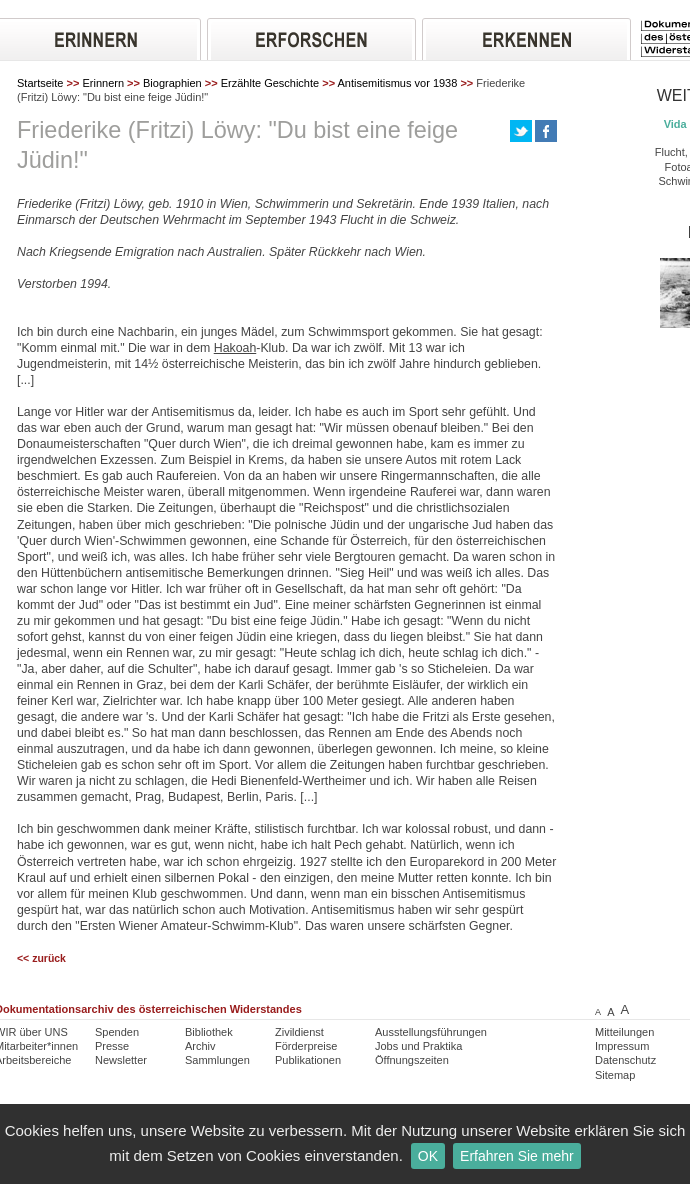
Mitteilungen (624, 1032)
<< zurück (41, 958)
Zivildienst (299, 1032)
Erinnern (103, 83)
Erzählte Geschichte (270, 83)
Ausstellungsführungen (431, 1032)
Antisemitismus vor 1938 (398, 83)
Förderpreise (306, 1046)
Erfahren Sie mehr (517, 1156)
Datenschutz (625, 1060)
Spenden (117, 1032)
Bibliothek (209, 1032)
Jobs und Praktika (418, 1046)
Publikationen (308, 1060)
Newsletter (121, 1060)
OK (428, 1156)
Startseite (40, 83)
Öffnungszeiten (412, 1060)
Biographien (172, 83)
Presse (112, 1046)
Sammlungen (217, 1060)
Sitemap (615, 1075)
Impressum (622, 1046)
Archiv (200, 1046)
